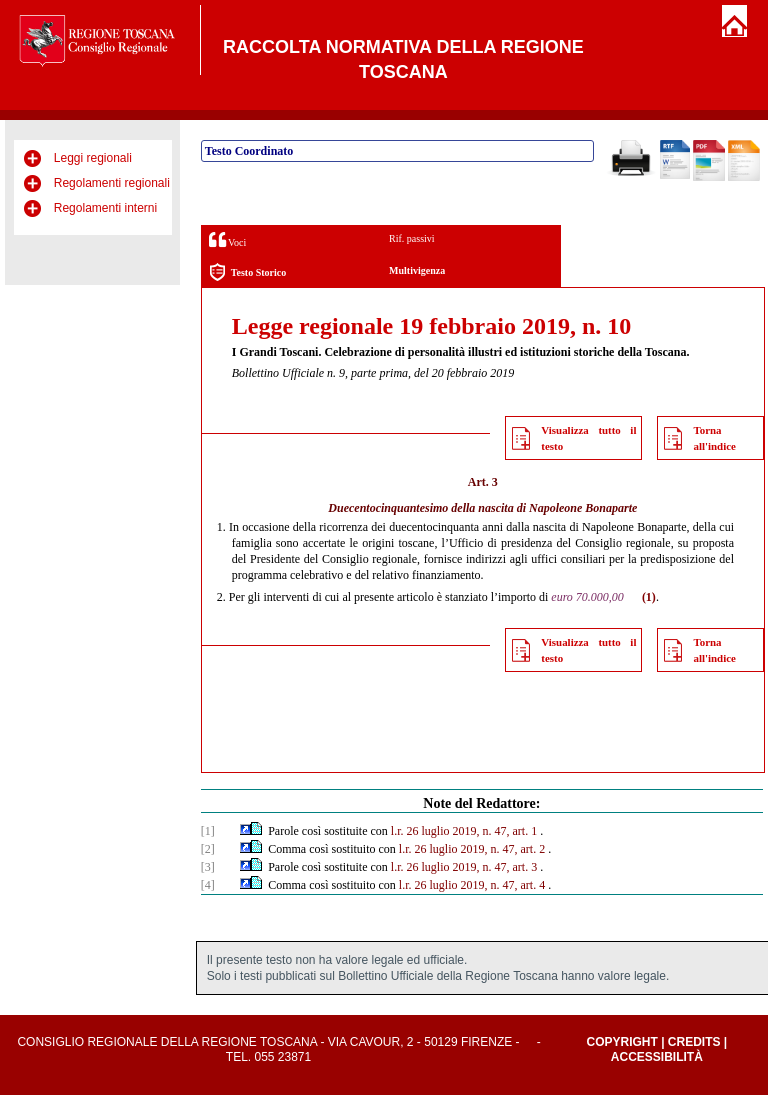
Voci (227, 239)
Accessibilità (657, 1057)
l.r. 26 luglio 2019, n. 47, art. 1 (464, 831)
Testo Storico (247, 272)
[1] (208, 831)
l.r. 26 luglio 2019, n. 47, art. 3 (464, 867)
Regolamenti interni (105, 208)
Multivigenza (417, 270)
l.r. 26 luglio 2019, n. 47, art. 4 (472, 885)
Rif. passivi (412, 238)
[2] (208, 849)
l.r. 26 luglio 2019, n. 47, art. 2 (472, 849)
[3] (208, 867)
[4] (208, 885)
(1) (649, 597)
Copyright (621, 1042)
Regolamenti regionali (112, 183)
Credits (694, 1042)
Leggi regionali (93, 158)
